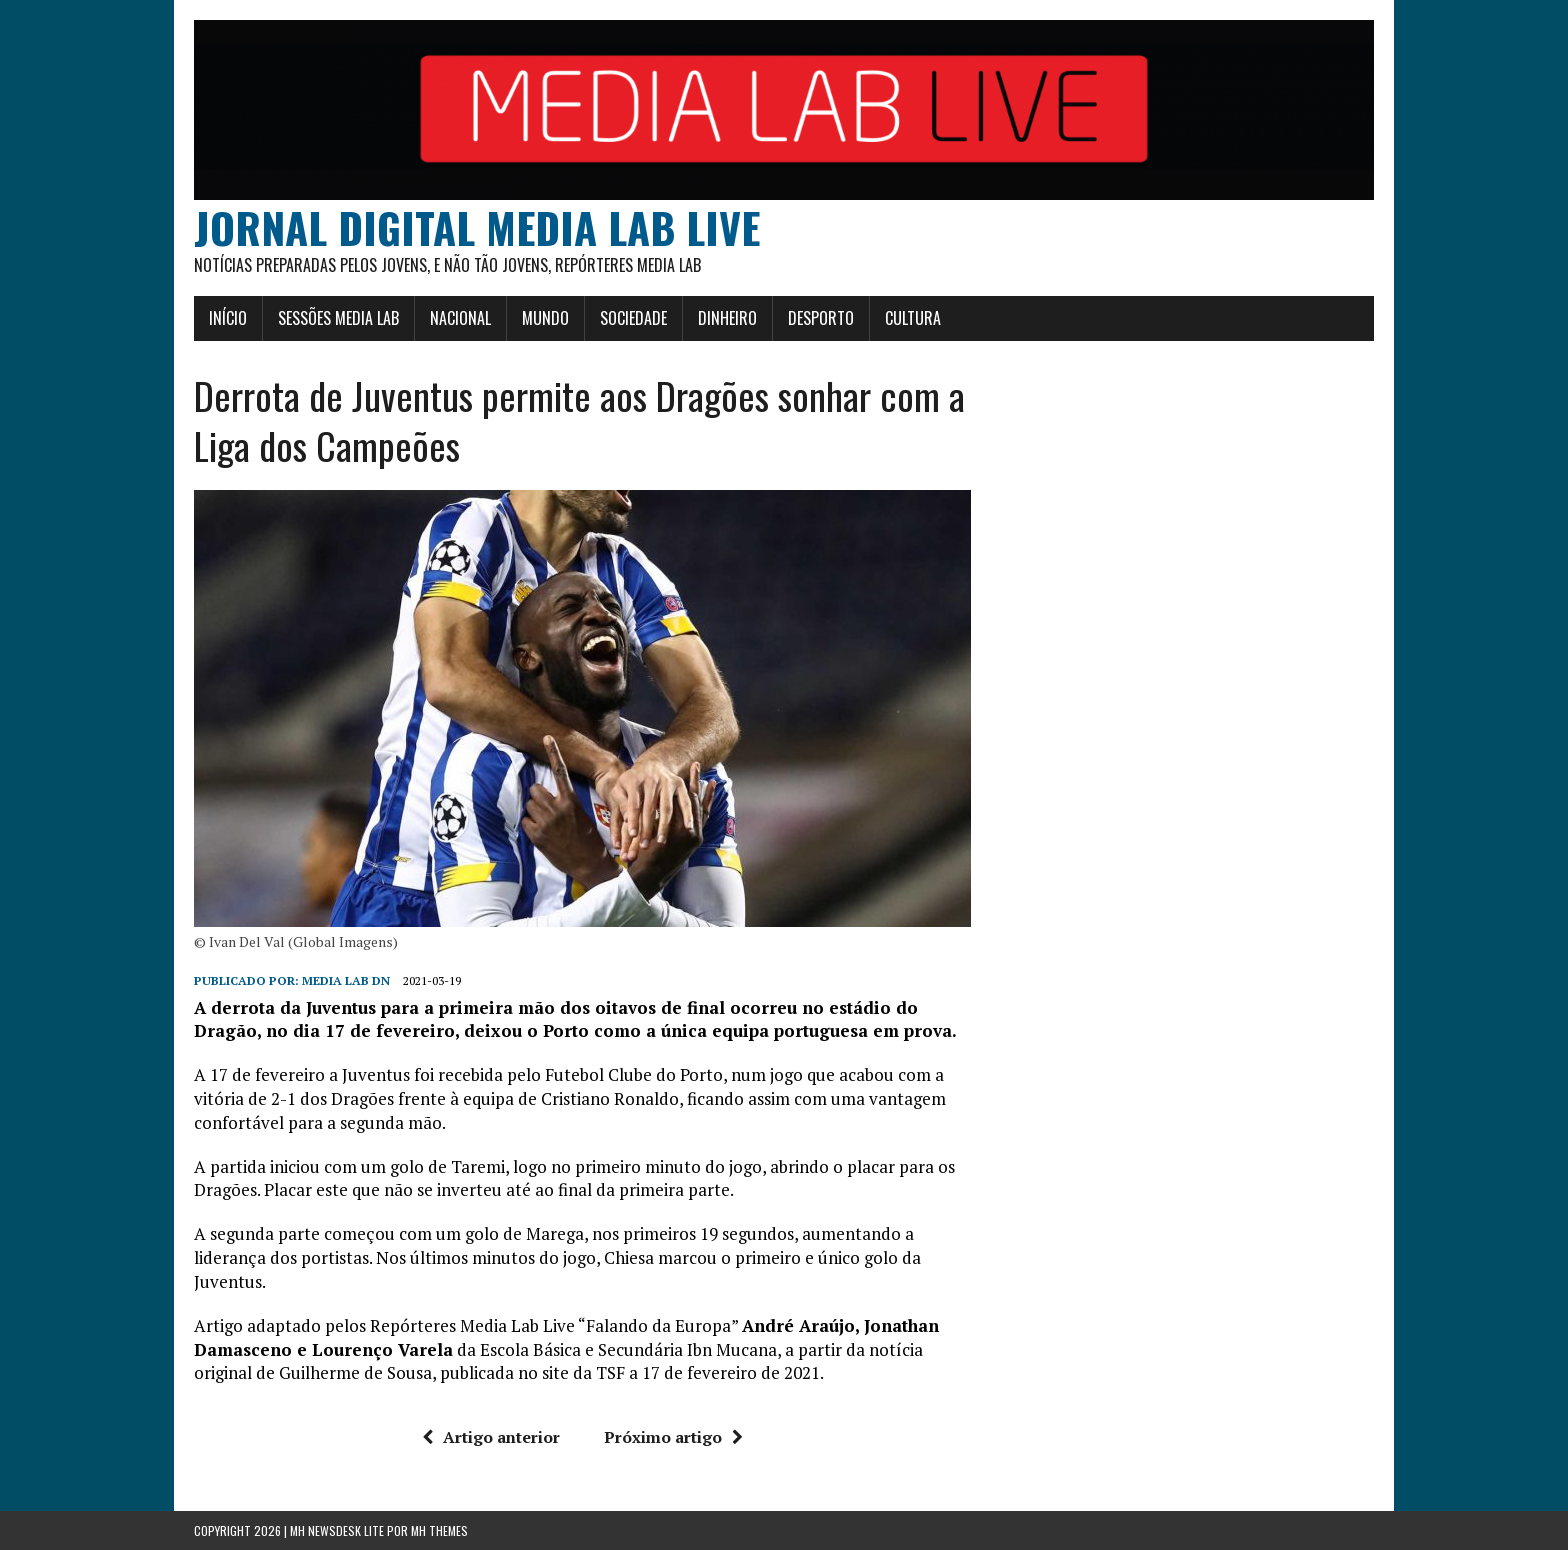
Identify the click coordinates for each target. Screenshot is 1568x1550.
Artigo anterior (491, 1437)
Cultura (913, 318)
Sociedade (633, 318)
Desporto (821, 318)
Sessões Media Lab (338, 318)
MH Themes (439, 1530)
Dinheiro (727, 318)
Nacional (460, 318)
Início (228, 318)
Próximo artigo (673, 1437)
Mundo (545, 318)
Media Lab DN (346, 980)
